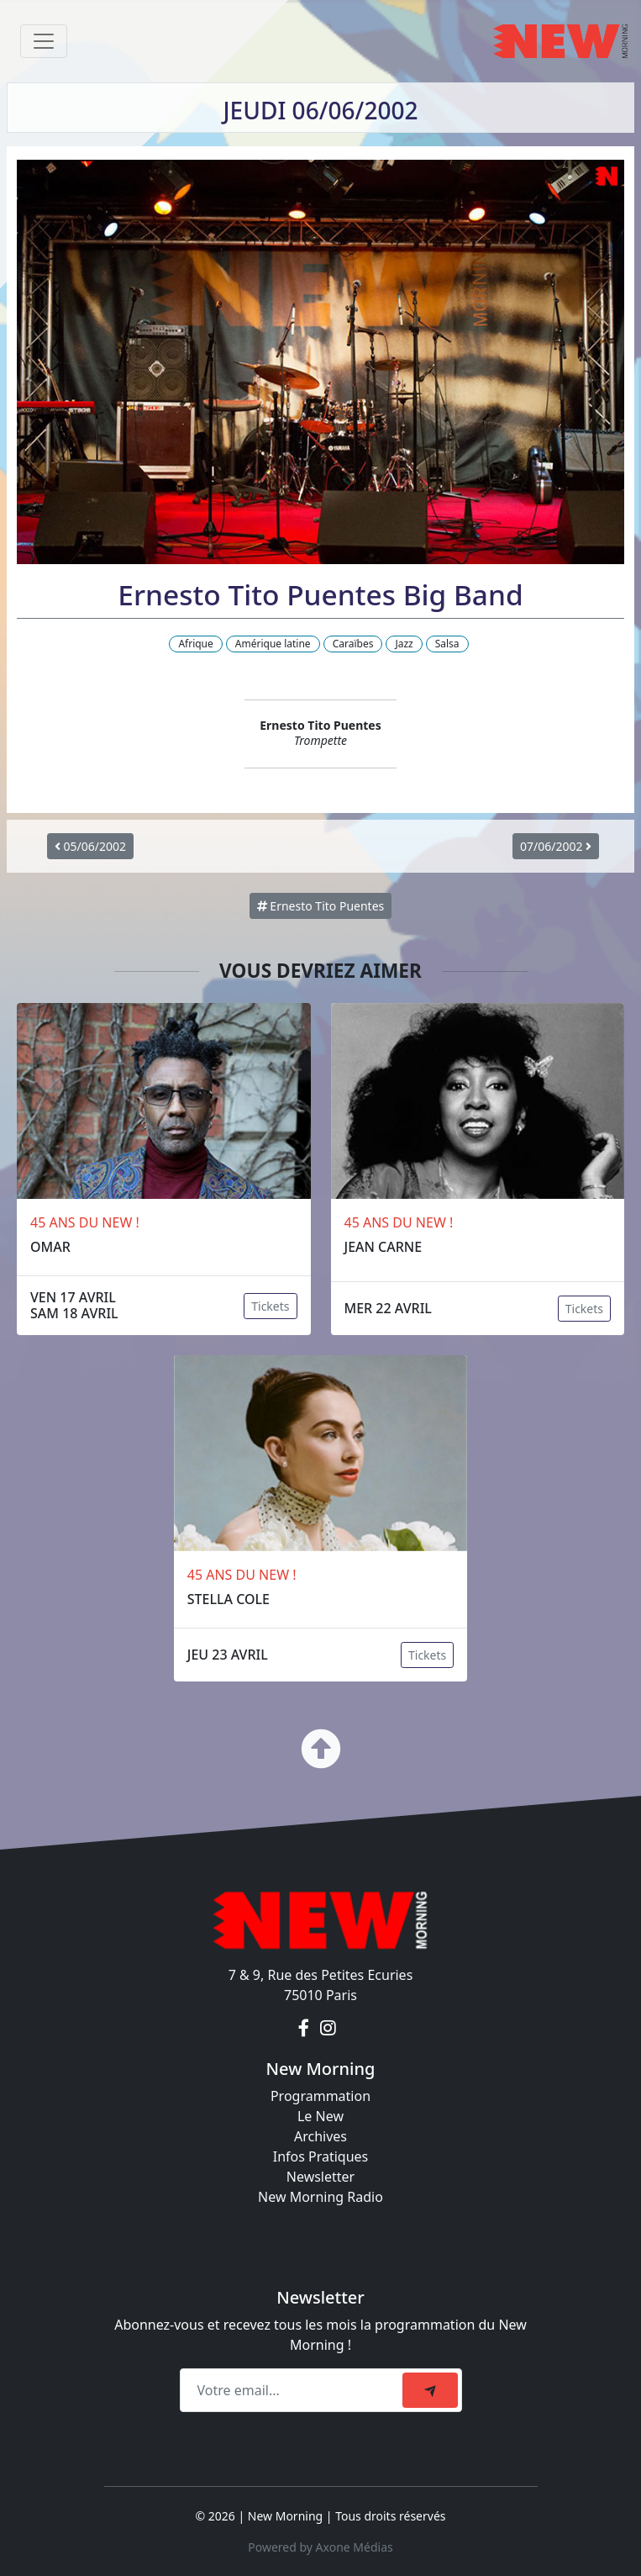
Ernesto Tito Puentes (321, 906)
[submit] (430, 2390)
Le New (320, 2116)
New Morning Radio (320, 2197)
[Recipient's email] (293, 2390)
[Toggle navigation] (43, 41)
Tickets (270, 1306)
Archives (320, 2136)
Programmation (320, 2096)
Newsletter (320, 2176)
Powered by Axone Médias (320, 2547)
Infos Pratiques (321, 2156)
